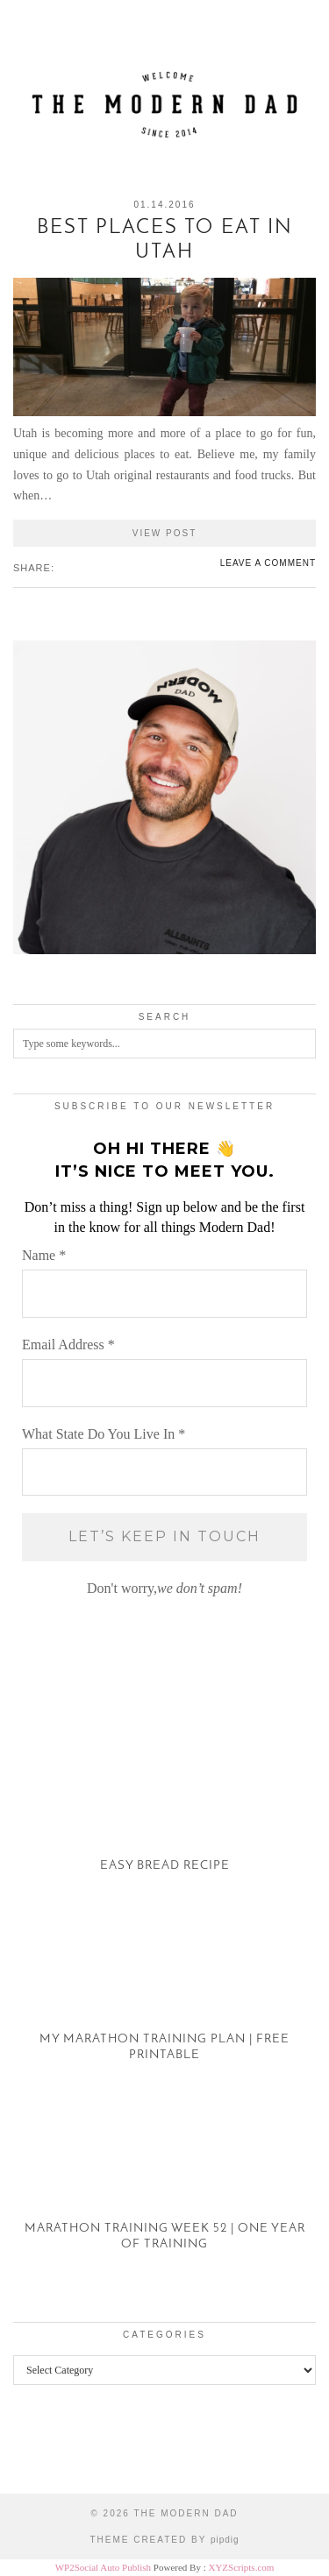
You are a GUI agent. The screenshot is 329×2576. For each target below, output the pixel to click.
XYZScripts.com (241, 2567)
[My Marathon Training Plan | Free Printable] (164, 1996)
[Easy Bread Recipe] (164, 1808)
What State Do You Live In (103, 1433)
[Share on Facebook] (62, 567)
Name (44, 1255)
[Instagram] (41, 2452)
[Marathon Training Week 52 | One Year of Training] (164, 2186)
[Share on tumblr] (88, 567)
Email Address (68, 1344)
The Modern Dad (185, 2513)
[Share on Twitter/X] (71, 567)
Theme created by (164, 2539)
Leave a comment (268, 563)
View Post (164, 533)
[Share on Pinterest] (79, 567)
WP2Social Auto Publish (103, 2567)
